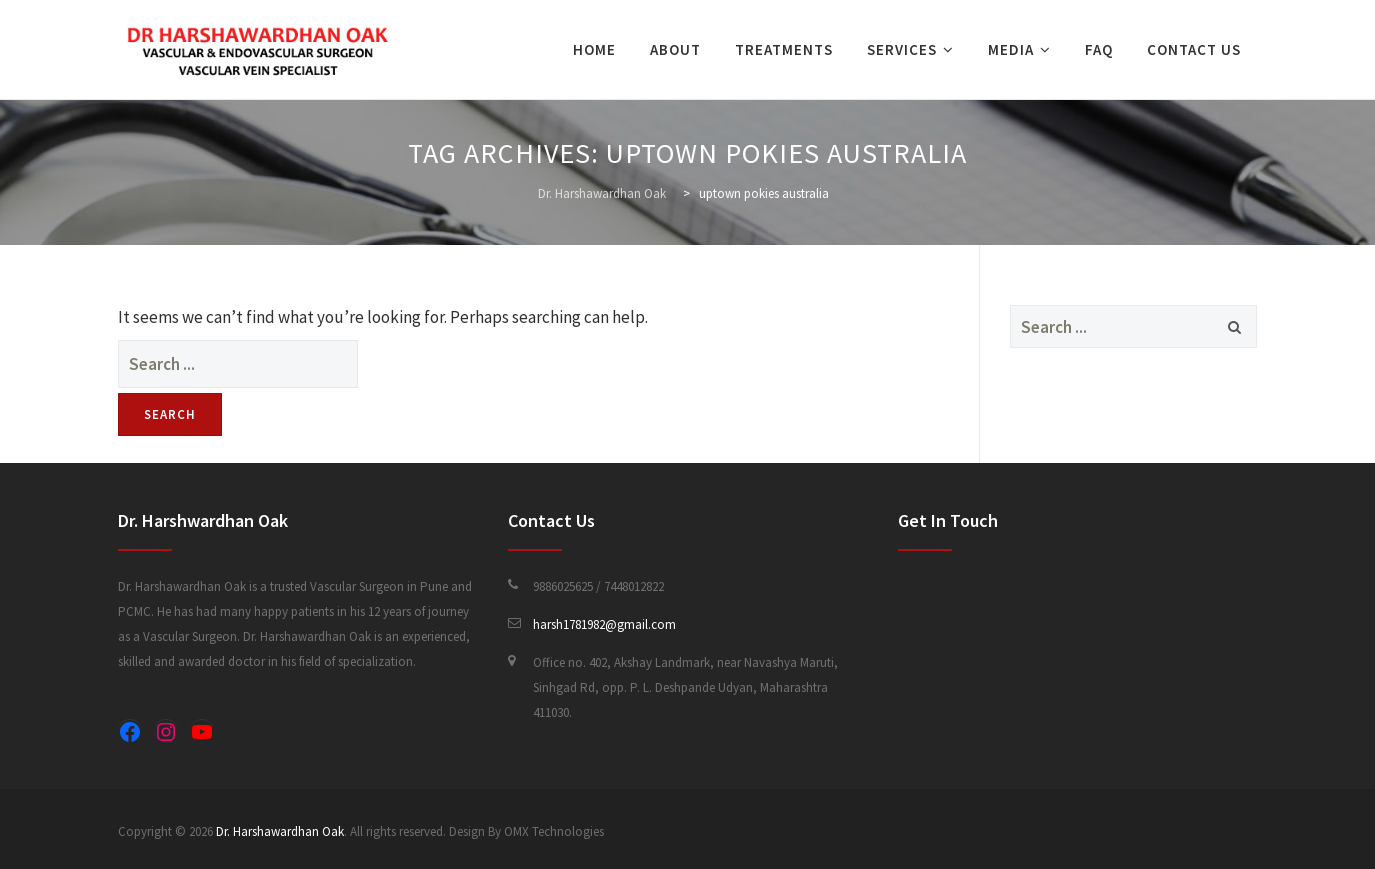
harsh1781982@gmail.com (604, 624)
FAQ (1099, 49)
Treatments (784, 49)
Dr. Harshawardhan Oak (280, 831)
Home (594, 49)
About (675, 49)
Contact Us (1194, 49)
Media (1011, 49)
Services (902, 49)
